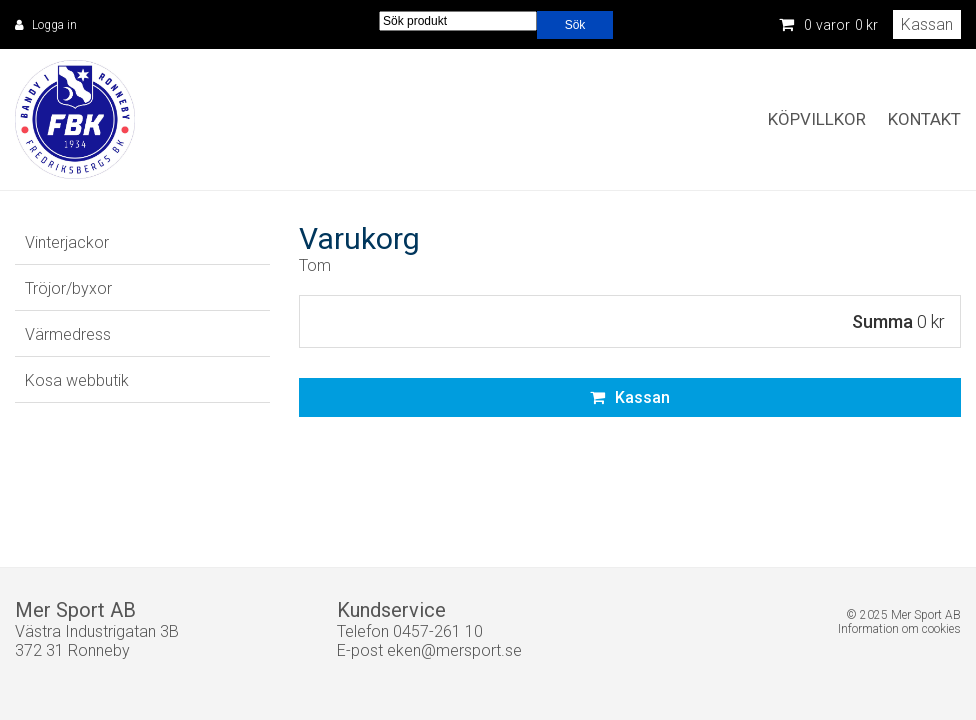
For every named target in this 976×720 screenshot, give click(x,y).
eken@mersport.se (454, 650)
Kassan (927, 24)
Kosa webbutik (77, 380)
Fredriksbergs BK (75, 120)
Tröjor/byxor (68, 288)
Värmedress (68, 334)
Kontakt (924, 119)
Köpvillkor (817, 119)
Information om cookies (899, 629)
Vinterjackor (67, 242)
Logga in (54, 25)
